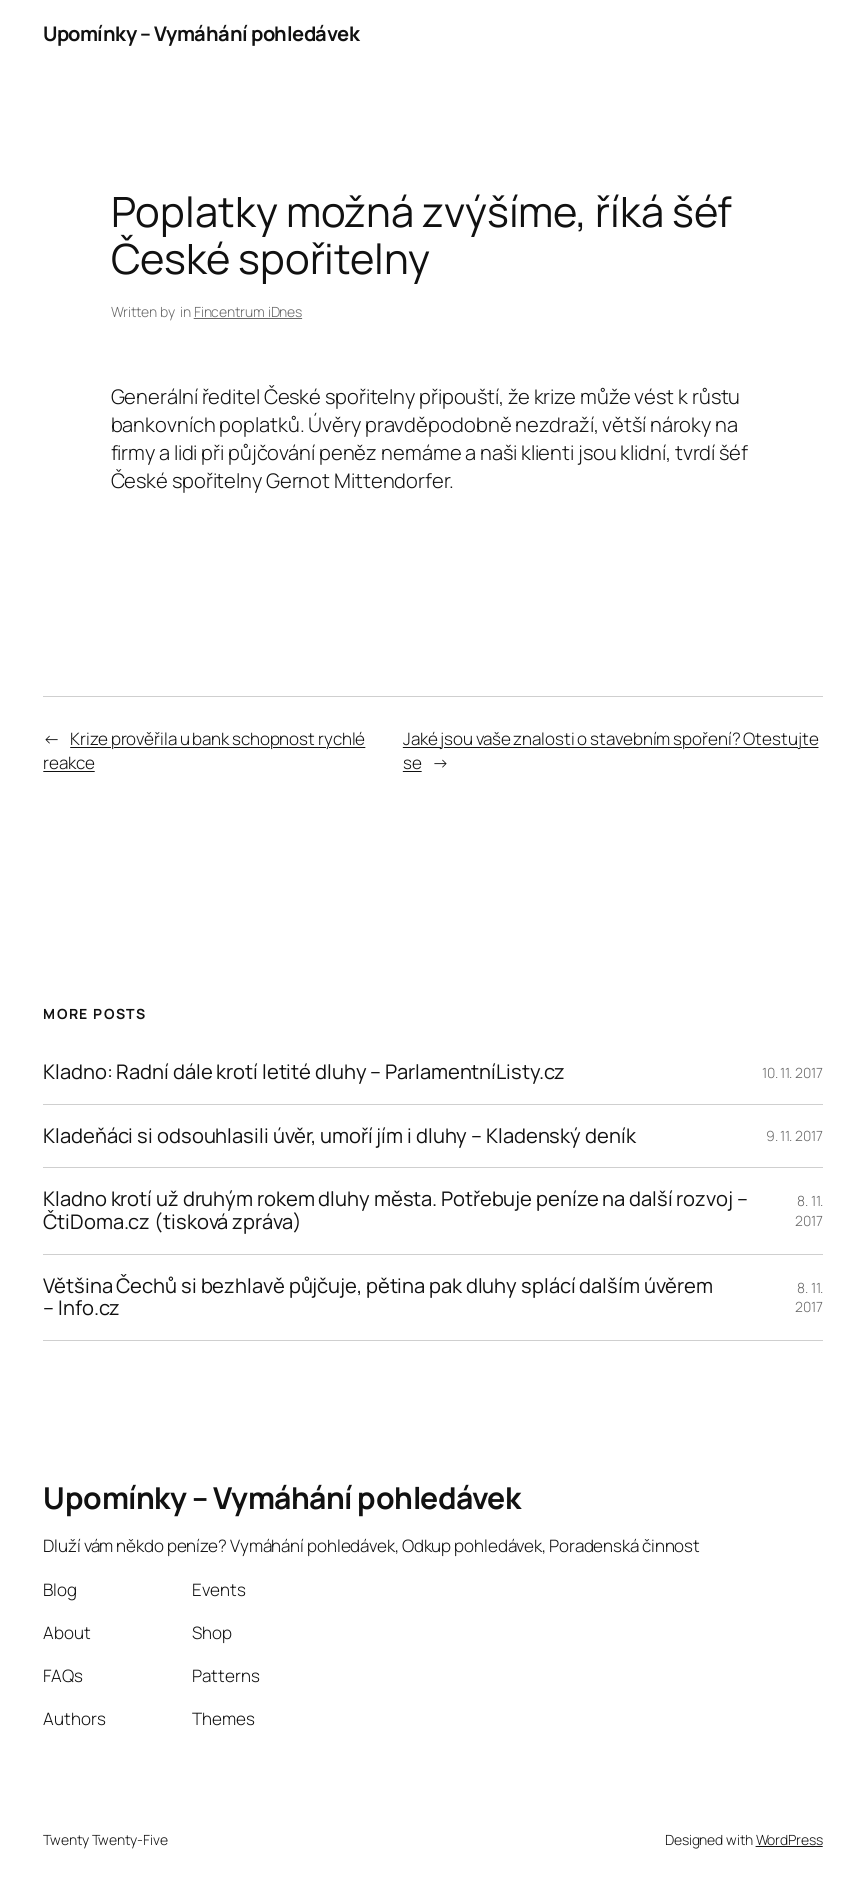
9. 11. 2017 (794, 1135)
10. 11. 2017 (792, 1072)
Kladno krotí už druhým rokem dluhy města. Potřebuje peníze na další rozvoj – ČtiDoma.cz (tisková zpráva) (395, 1210)
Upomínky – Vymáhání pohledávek (201, 33)
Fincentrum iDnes (248, 311)
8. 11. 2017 (809, 1210)
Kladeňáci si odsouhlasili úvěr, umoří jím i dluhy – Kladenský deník (339, 1136)
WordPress (789, 1839)
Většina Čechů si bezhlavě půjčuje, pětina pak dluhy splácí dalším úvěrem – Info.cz (378, 1297)
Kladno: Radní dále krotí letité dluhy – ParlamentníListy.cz (304, 1072)
